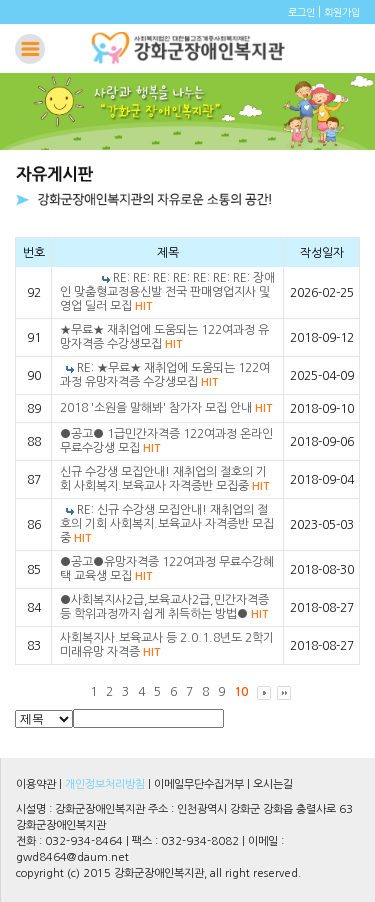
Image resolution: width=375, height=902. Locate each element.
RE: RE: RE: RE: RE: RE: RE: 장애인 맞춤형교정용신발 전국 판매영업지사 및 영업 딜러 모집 (167, 292)
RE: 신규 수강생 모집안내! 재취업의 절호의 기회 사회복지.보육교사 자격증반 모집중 (167, 524)
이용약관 (36, 784)
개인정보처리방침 (105, 784)
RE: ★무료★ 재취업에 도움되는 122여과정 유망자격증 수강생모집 (165, 375)
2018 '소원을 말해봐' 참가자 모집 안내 (166, 408)
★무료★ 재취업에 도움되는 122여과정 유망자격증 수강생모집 (164, 337)
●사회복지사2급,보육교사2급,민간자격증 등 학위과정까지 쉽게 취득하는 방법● (164, 607)
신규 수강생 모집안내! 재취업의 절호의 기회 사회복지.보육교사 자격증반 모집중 (165, 479)
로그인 (301, 12)
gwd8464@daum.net (72, 857)
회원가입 (342, 12)
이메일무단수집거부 (199, 784)
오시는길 (273, 784)
